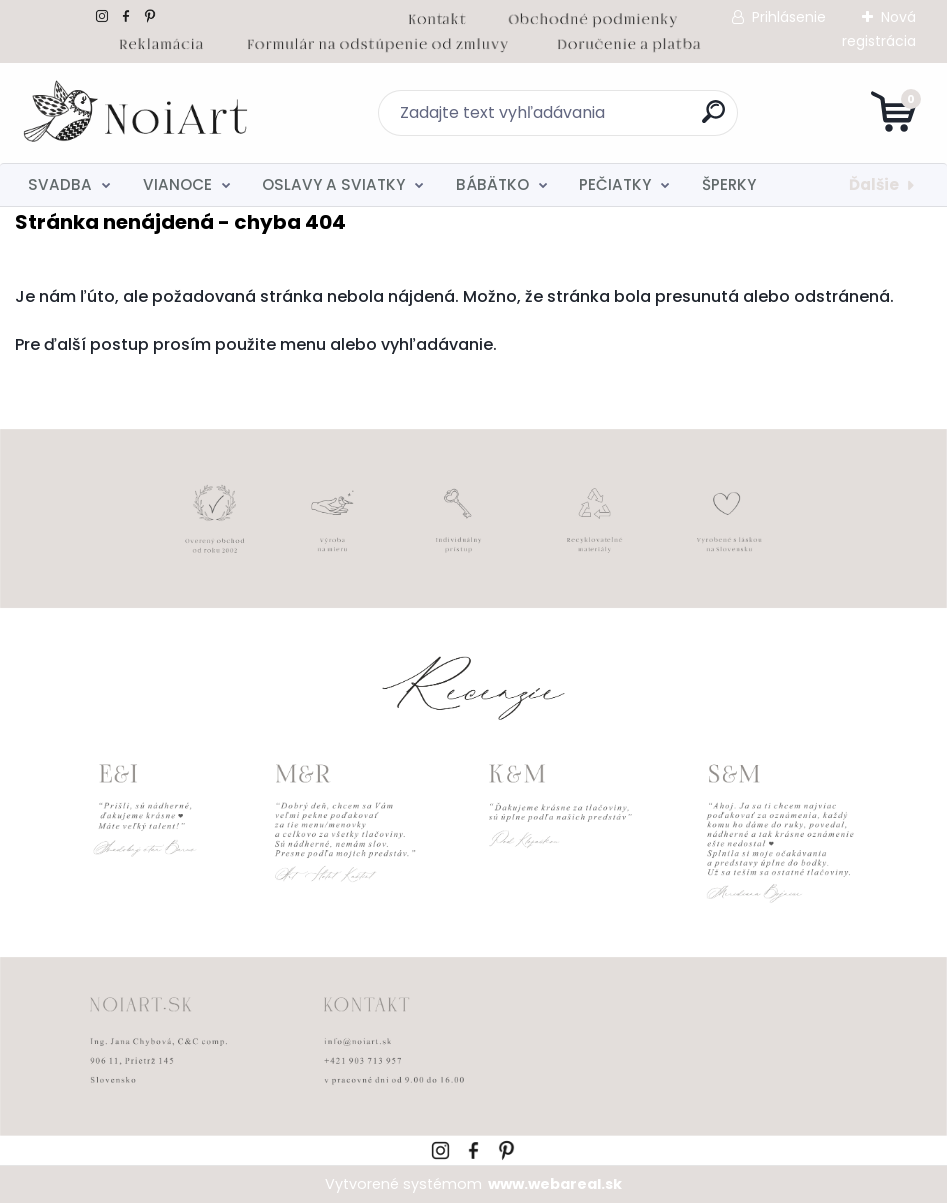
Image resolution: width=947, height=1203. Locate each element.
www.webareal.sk (555, 1184)
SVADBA (60, 184)
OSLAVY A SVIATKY (333, 184)
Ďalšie (874, 184)
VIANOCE (177, 184)
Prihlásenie (789, 17)
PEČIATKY (615, 184)
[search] (713, 119)
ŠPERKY (729, 184)
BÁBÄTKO (492, 184)
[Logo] (137, 113)
